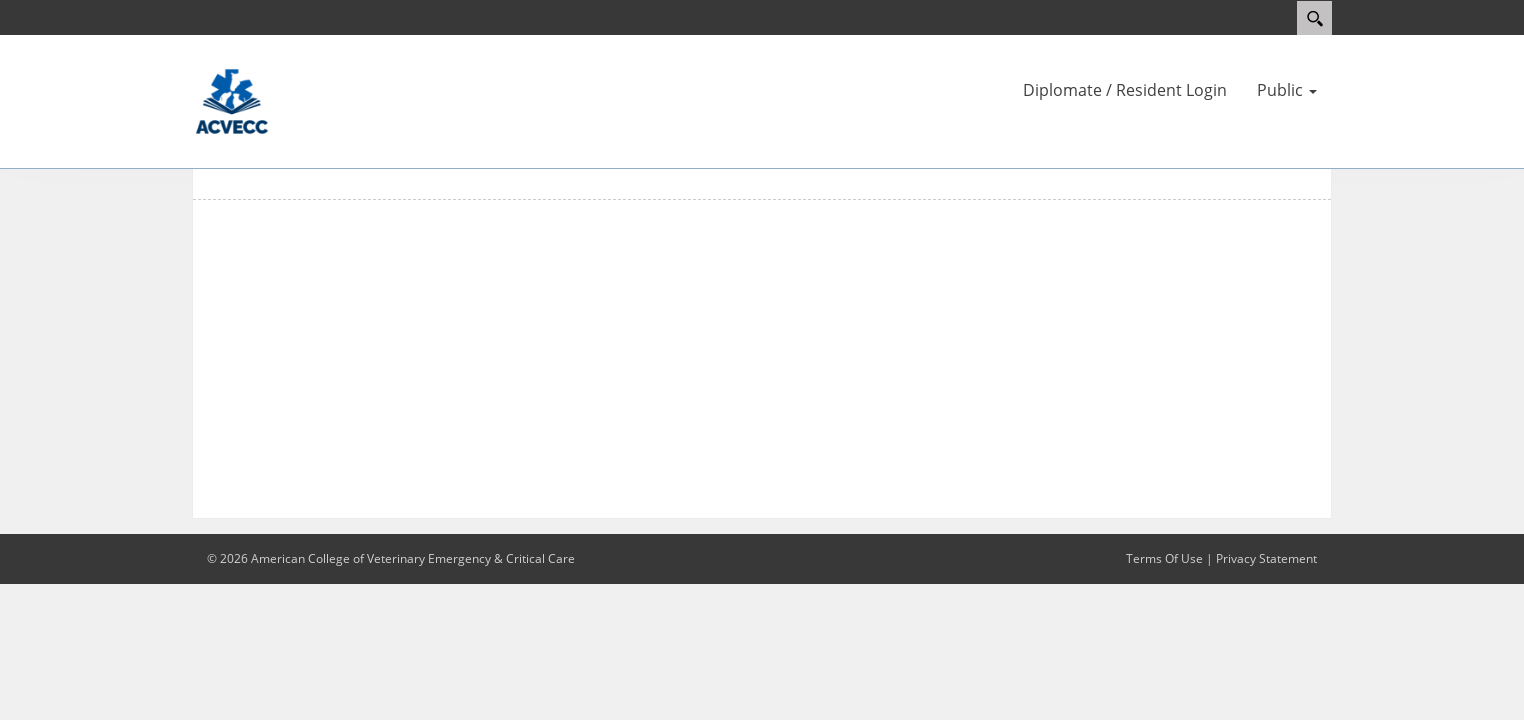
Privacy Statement (1266, 558)
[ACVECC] (232, 100)
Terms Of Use (1164, 558)
